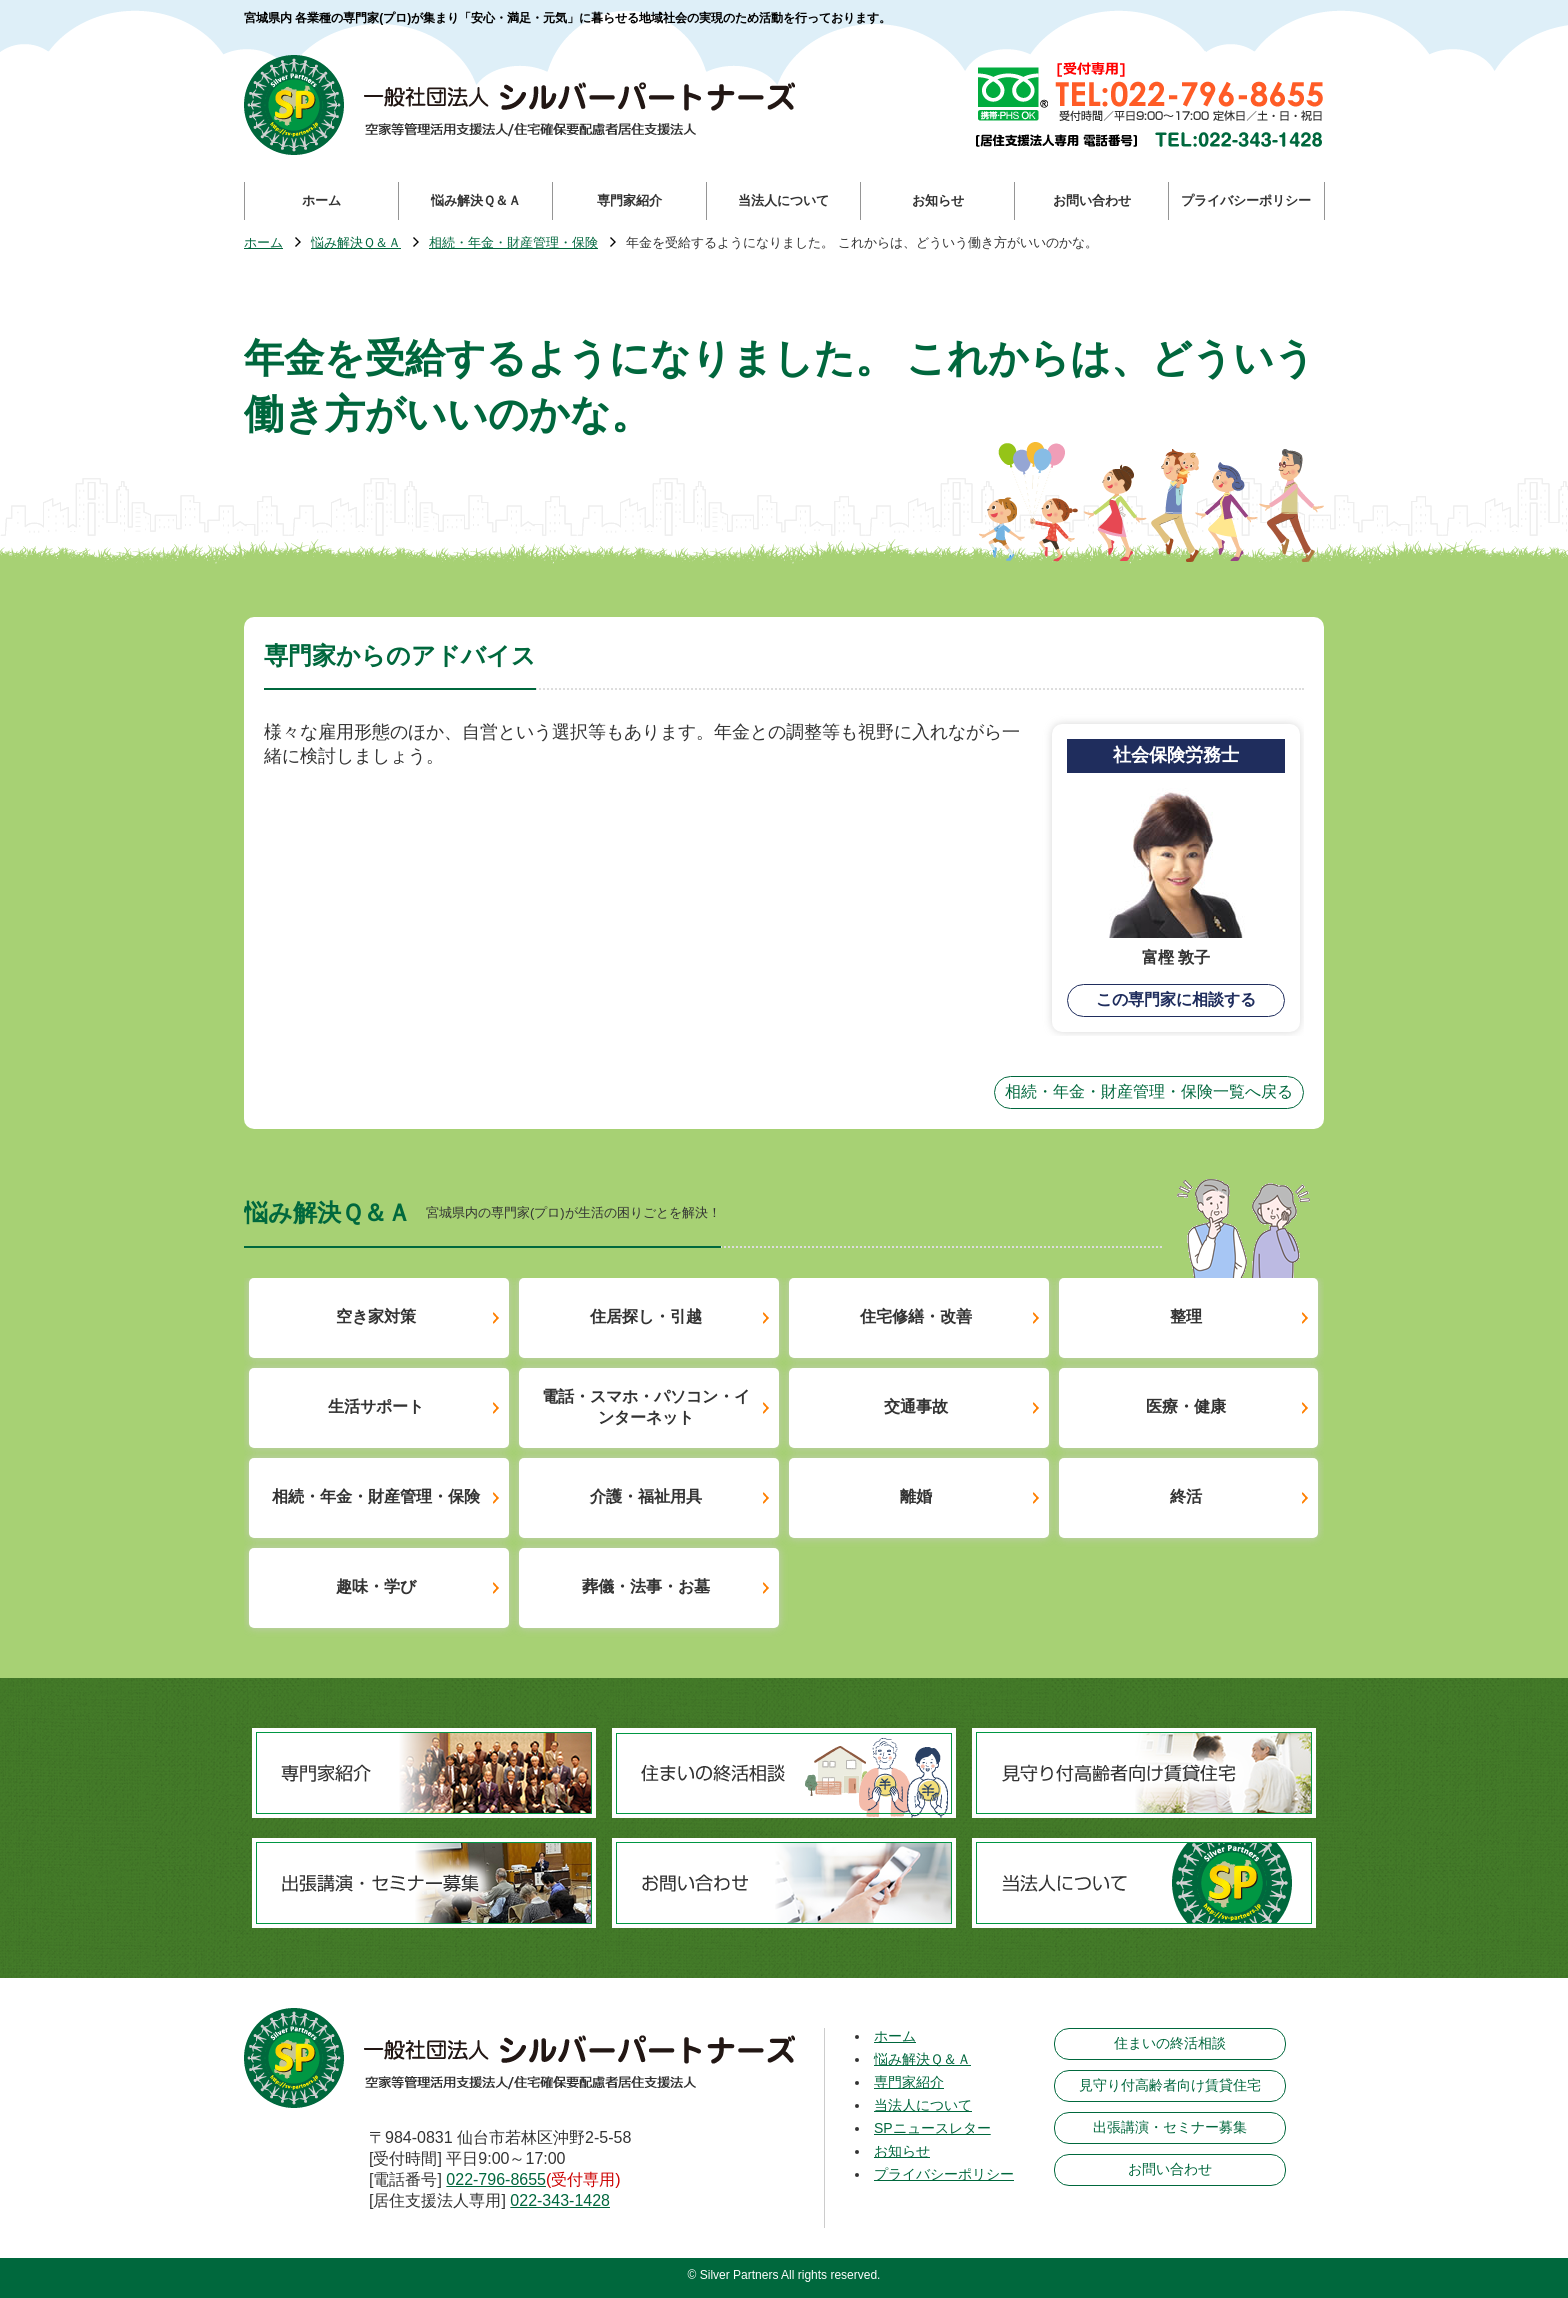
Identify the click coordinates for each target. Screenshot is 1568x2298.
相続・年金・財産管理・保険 (513, 243)
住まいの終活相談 (1170, 2043)
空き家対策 (376, 1316)
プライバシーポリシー (944, 2174)
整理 (1186, 1316)
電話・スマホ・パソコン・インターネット (646, 1407)
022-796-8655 (496, 2179)
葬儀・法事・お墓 (646, 1586)
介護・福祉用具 (646, 1496)
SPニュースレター (932, 2128)
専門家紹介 (909, 2082)
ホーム (263, 243)
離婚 (916, 1496)
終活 (1186, 1496)
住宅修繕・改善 (916, 1316)
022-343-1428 (560, 2200)
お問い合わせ (1170, 2169)
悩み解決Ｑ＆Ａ (356, 243)
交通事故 (916, 1406)
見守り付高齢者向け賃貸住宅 (1170, 2085)
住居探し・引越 (646, 1316)
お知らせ (902, 2151)
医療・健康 (1186, 1406)
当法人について (923, 2105)
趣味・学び (376, 1586)
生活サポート (376, 1406)
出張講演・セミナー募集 (1170, 2127)
